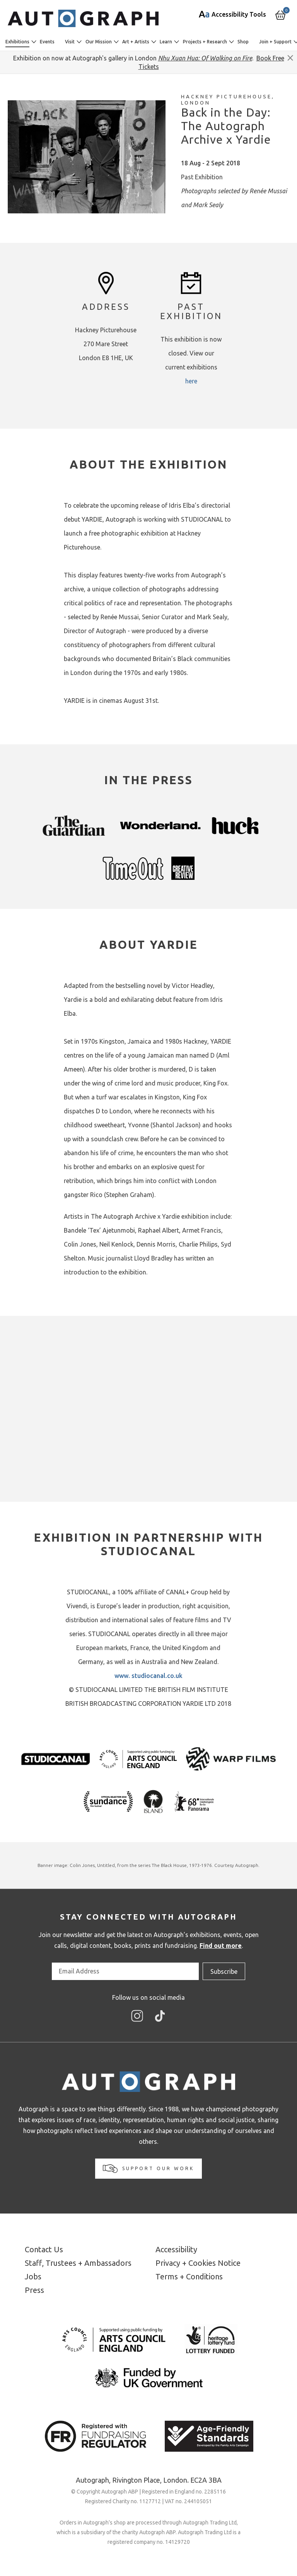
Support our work (148, 2168)
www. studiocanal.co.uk (148, 1675)
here (191, 381)
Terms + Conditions (189, 2276)
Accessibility (176, 2249)
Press (34, 2290)
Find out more (221, 1945)
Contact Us (44, 2249)
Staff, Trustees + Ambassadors (78, 2262)
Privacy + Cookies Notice (198, 2262)
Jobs (33, 2276)
